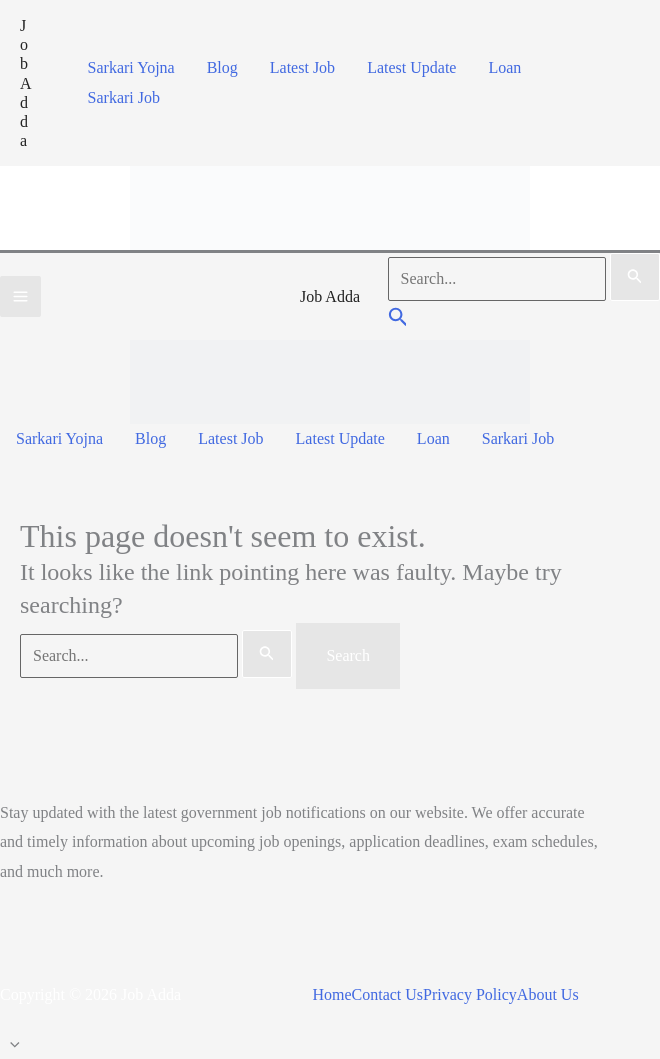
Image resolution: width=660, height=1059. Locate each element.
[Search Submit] (635, 277)
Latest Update (411, 67)
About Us (548, 994)
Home (331, 994)
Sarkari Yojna (131, 67)
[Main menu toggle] (20, 296)
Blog (222, 67)
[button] (398, 319)
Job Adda (26, 83)
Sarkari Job (124, 97)
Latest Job (302, 67)
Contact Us (388, 994)
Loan (504, 67)
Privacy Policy (470, 994)
